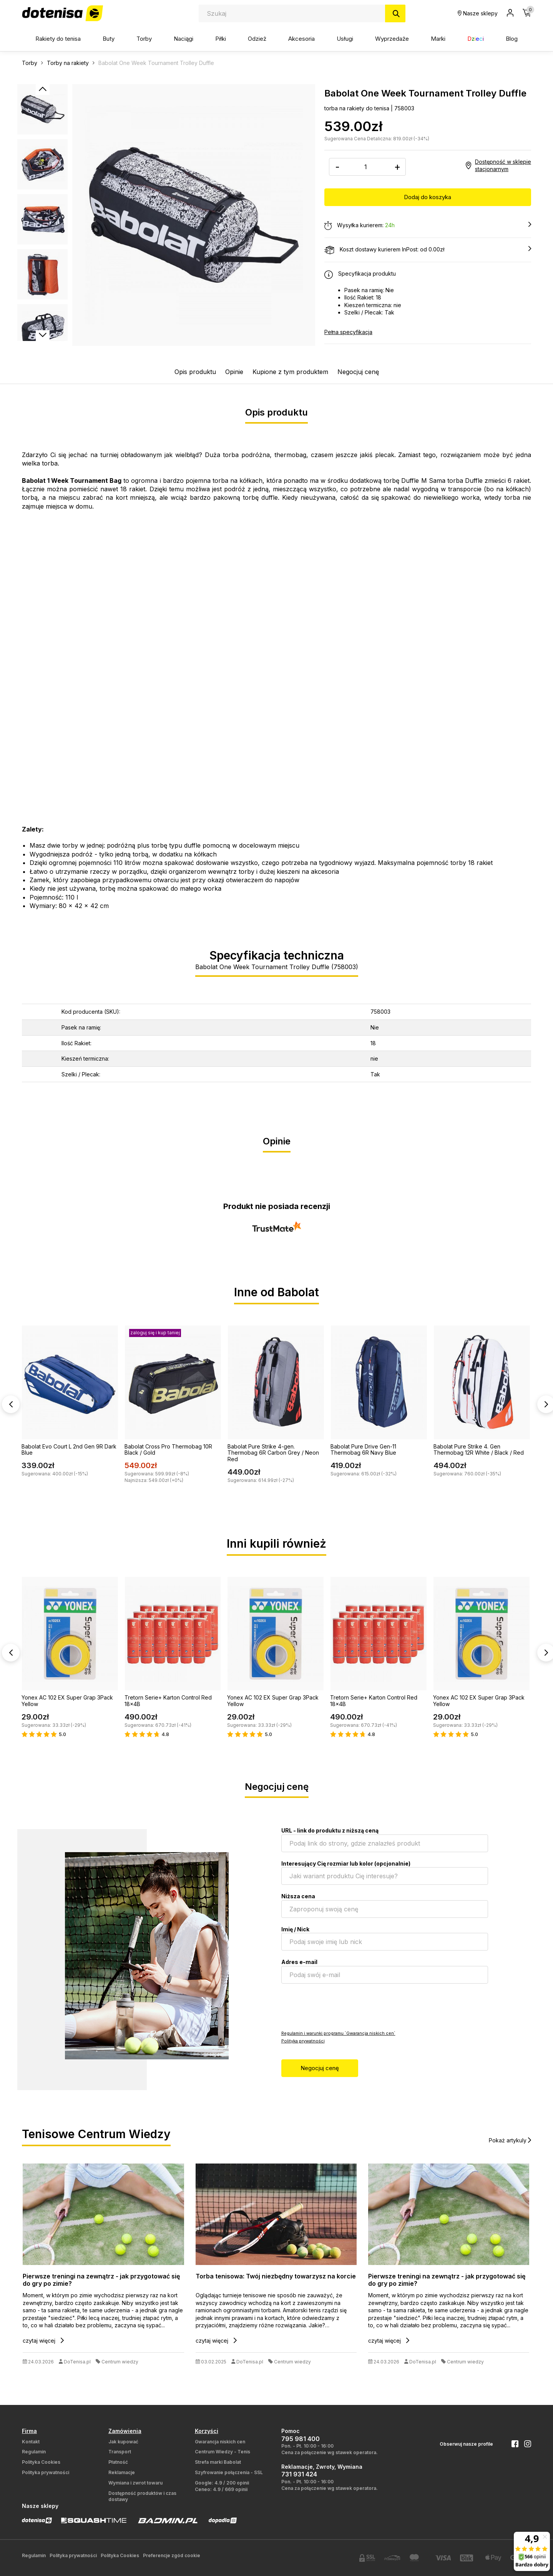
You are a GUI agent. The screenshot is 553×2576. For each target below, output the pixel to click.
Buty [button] (109, 38)
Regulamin (34, 2452)
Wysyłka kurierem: (427, 225)
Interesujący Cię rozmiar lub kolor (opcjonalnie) (345, 1863)
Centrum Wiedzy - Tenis (222, 2452)
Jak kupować (123, 2442)
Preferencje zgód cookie (171, 2555)
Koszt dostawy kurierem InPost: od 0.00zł (427, 250)
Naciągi (183, 38)
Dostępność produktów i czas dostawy (142, 2496)
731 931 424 (299, 2474)
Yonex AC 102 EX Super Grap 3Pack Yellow (67, 1700)
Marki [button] (438, 38)
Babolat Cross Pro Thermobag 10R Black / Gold (168, 1449)
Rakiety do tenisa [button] (58, 38)
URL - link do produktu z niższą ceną (330, 1830)
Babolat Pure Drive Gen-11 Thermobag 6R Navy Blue (363, 1449)
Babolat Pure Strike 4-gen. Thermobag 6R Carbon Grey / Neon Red (273, 1453)
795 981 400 (300, 2439)
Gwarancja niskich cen (220, 2442)
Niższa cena (298, 1896)
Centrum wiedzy (119, 2362)
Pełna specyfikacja (348, 332)
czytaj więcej (43, 2340)
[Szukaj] (395, 13)
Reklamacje (121, 2472)
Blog (512, 38)
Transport (119, 2452)
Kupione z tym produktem (290, 372)
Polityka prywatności (303, 2041)
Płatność (118, 2462)
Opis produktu (195, 372)
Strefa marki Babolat (218, 2462)
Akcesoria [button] (301, 38)
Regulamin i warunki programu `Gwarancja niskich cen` (338, 2033)
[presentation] (339, 2006)
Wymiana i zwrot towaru (135, 2483)
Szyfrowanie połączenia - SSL (229, 2472)
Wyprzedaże (392, 38)
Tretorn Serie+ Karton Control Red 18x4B (168, 1700)
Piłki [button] (220, 38)
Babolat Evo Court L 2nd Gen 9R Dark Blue (69, 1449)
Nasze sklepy (478, 13)
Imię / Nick (295, 1929)
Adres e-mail (299, 1962)
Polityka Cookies (41, 2462)
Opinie (234, 372)
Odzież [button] (257, 38)
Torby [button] (144, 38)
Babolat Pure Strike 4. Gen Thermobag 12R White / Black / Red (478, 1449)
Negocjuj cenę (358, 372)
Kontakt (31, 2442)
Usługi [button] (345, 38)
